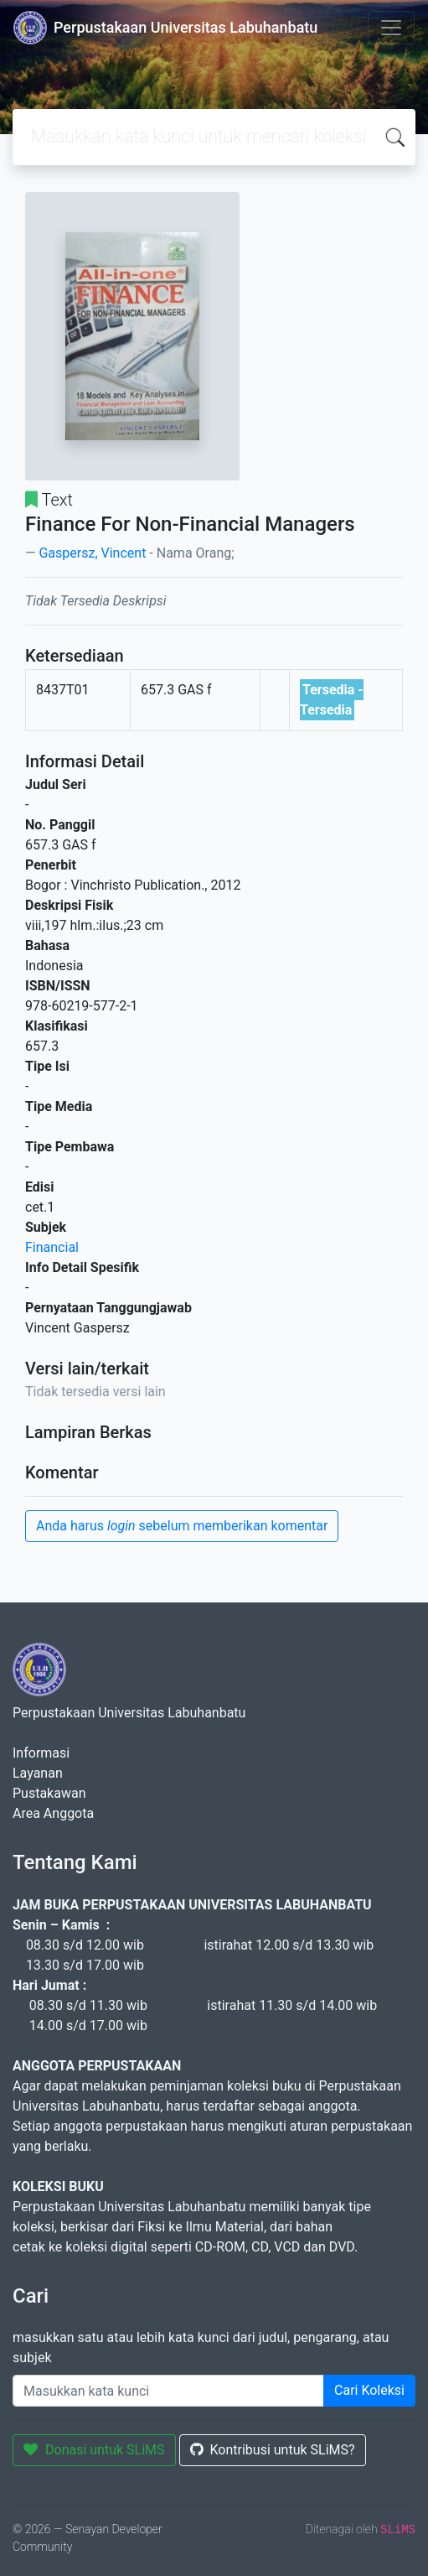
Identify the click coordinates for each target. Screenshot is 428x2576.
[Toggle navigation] (391, 27)
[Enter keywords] (168, 2391)
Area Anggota (53, 1813)
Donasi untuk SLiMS (94, 2450)
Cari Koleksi (369, 2390)
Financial (52, 1247)
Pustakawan (49, 1793)
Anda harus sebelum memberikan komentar (181, 1526)
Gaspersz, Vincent (92, 553)
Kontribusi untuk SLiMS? (272, 2450)
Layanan (38, 1773)
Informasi (41, 1753)
